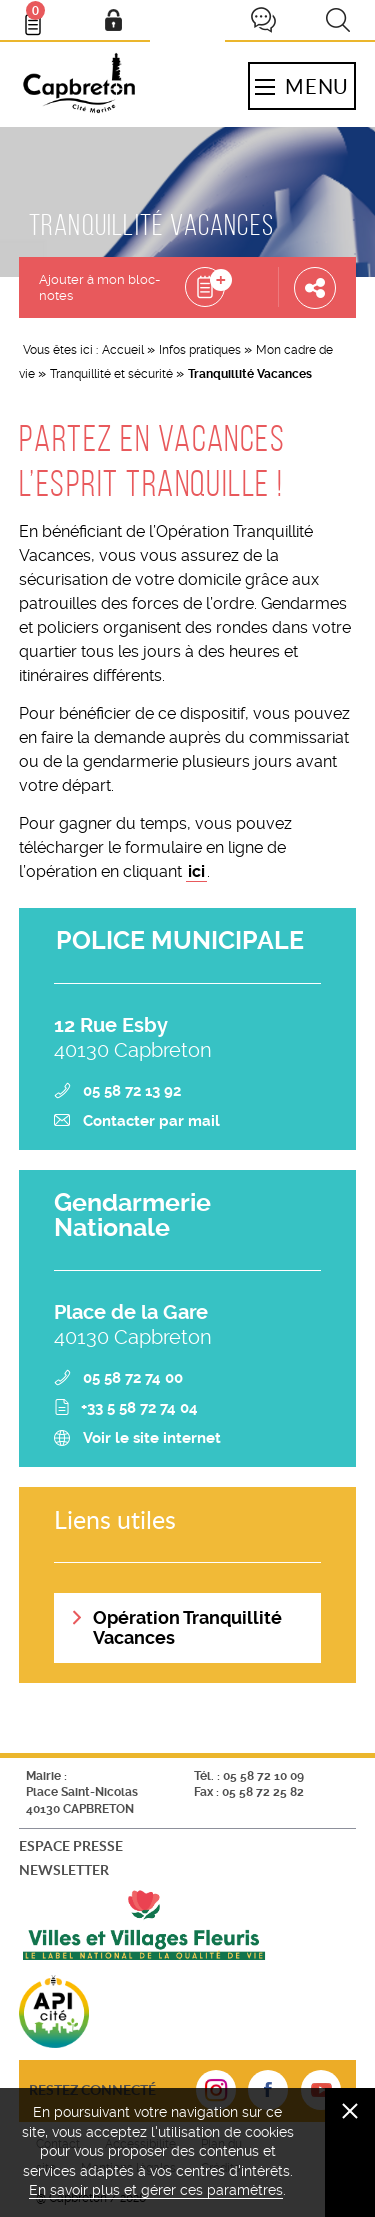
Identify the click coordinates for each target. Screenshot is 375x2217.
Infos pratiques (200, 350)
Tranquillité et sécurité (111, 374)
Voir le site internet (152, 1438)
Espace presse (71, 1845)
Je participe (263, 20)
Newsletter (64, 1869)
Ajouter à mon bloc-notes (99, 287)
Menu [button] (302, 86)
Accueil (123, 350)
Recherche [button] (338, 20)
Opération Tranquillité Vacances (187, 1627)
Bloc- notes (42, 16)
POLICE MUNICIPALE (180, 940)
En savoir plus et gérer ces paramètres (156, 2190)
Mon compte (113, 20)
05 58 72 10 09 (263, 1776)
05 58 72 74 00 (133, 1378)
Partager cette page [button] (315, 287)
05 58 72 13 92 (132, 1091)
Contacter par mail (151, 1121)
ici (196, 871)
